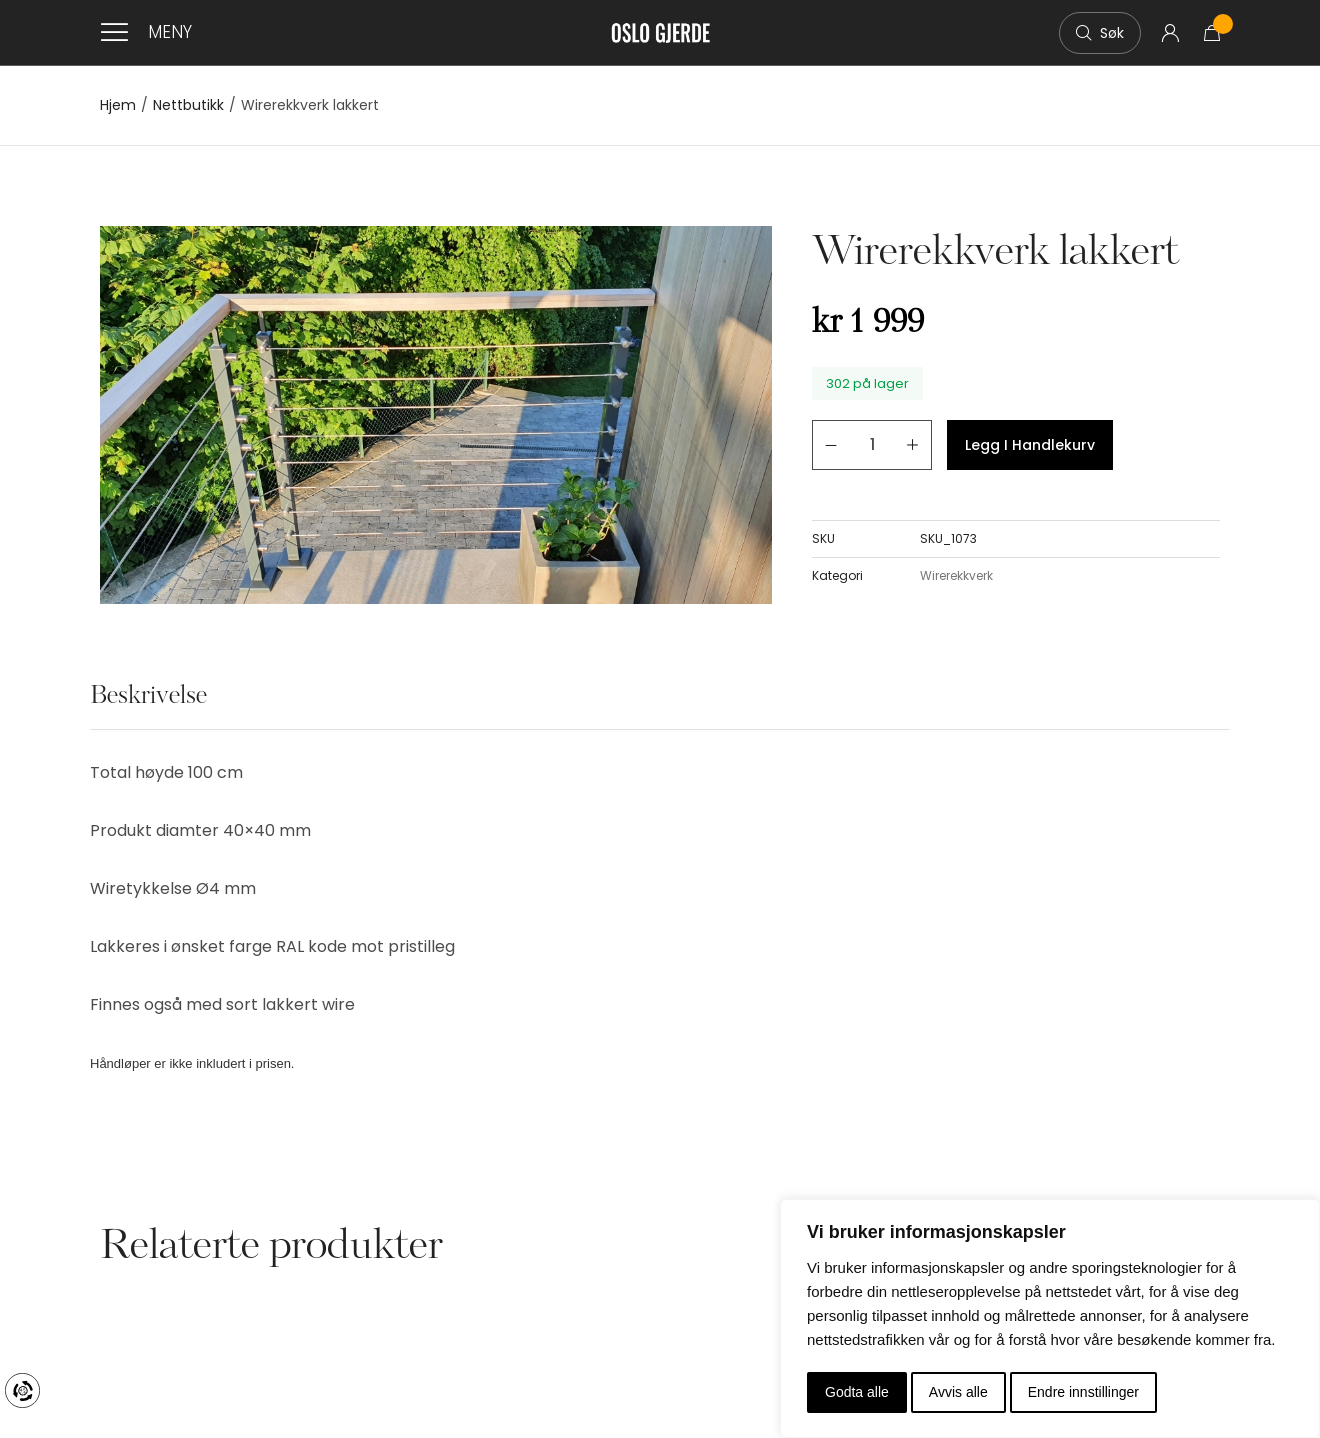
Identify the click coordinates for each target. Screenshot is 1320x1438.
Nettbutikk (188, 105)
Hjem (118, 105)
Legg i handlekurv (1030, 445)
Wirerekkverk (956, 575)
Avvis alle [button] (958, 1392)
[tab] (148, 707)
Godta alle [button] (857, 1392)
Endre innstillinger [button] (1083, 1392)
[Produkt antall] (872, 445)
